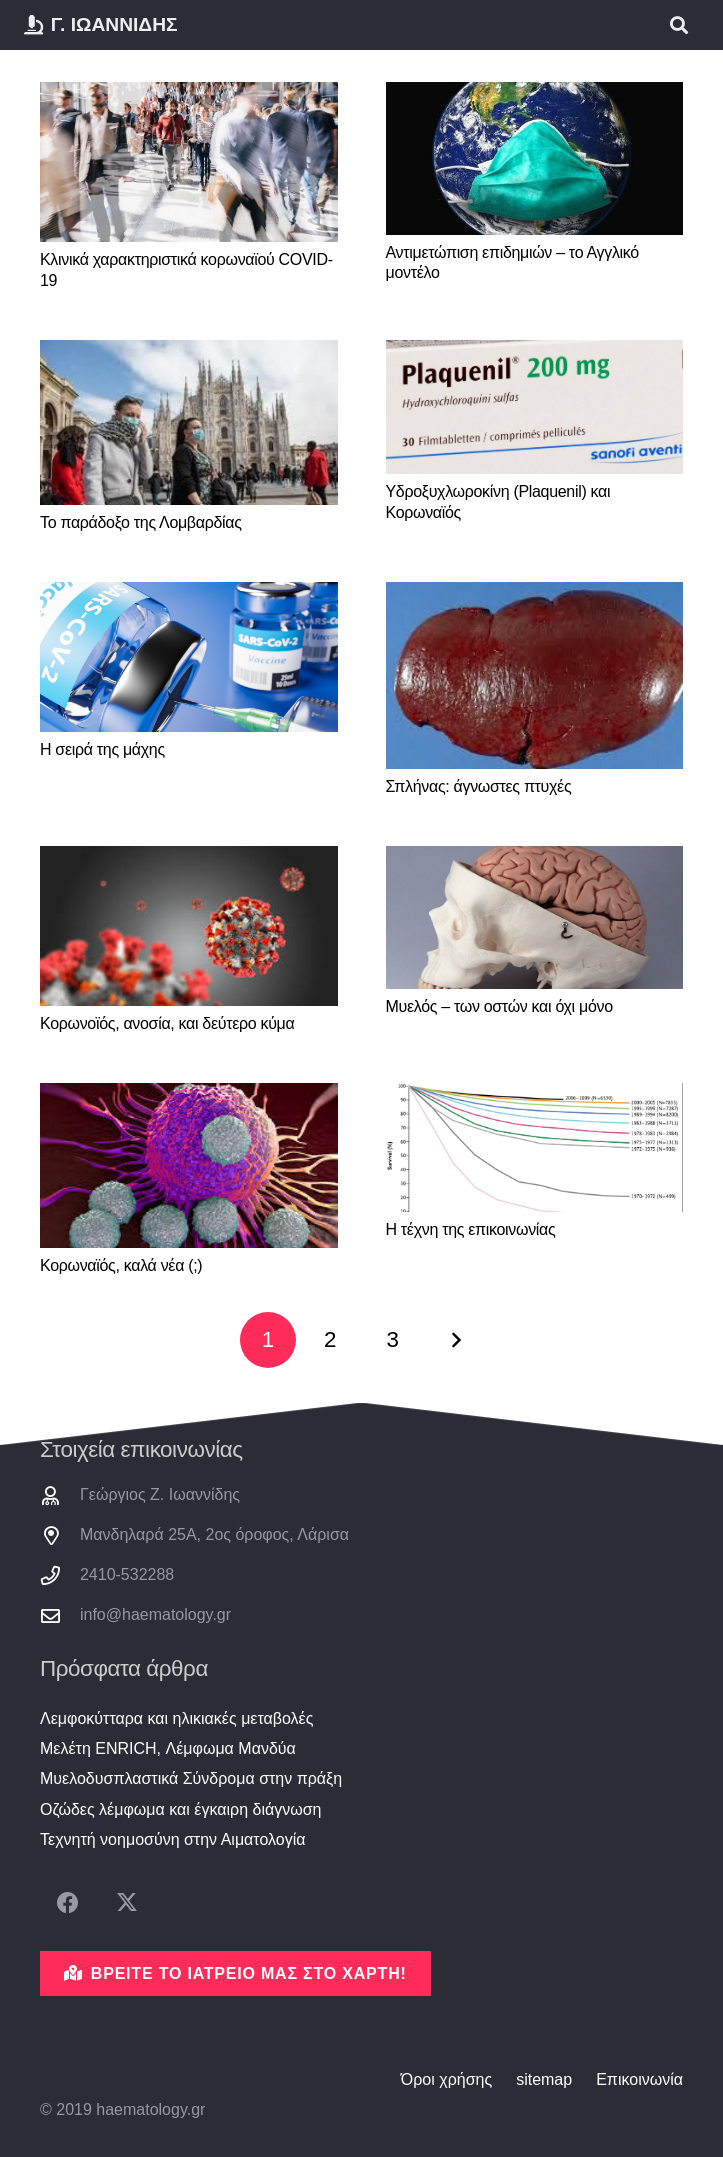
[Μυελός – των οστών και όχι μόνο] (535, 917)
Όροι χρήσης (446, 2079)
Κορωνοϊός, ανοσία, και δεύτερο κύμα (167, 1023)
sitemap (544, 2079)
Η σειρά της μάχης (102, 749)
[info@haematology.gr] (60, 1615)
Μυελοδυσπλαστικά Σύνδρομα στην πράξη (191, 1778)
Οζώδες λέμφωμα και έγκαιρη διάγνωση (180, 1809)
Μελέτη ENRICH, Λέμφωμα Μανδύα (168, 1748)
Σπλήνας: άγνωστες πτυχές (479, 786)
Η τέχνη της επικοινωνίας (471, 1229)
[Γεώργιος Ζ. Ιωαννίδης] (60, 1495)
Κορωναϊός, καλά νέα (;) (121, 1265)
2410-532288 (127, 1574)
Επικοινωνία (639, 2079)
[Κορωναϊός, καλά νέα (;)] (189, 1165)
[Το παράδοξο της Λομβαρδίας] (189, 423)
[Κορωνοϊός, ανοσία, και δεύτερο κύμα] (189, 926)
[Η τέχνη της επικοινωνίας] (535, 1147)
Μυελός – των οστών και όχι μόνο (499, 1006)
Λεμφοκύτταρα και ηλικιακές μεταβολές (176, 1718)
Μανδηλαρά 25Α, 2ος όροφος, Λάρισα (214, 1534)
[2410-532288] (60, 1575)
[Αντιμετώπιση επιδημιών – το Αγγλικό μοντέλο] (535, 158)
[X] (126, 1903)
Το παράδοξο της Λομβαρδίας (141, 522)
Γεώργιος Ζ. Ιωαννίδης (160, 1494)
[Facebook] (67, 1903)
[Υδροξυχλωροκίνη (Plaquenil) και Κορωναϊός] (535, 407)
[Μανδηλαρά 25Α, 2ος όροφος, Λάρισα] (60, 1535)
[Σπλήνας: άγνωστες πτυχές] (535, 675)
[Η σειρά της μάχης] (189, 657)
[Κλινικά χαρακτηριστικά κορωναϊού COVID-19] (189, 162)
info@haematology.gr (155, 1614)
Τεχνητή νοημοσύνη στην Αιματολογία (173, 1839)
